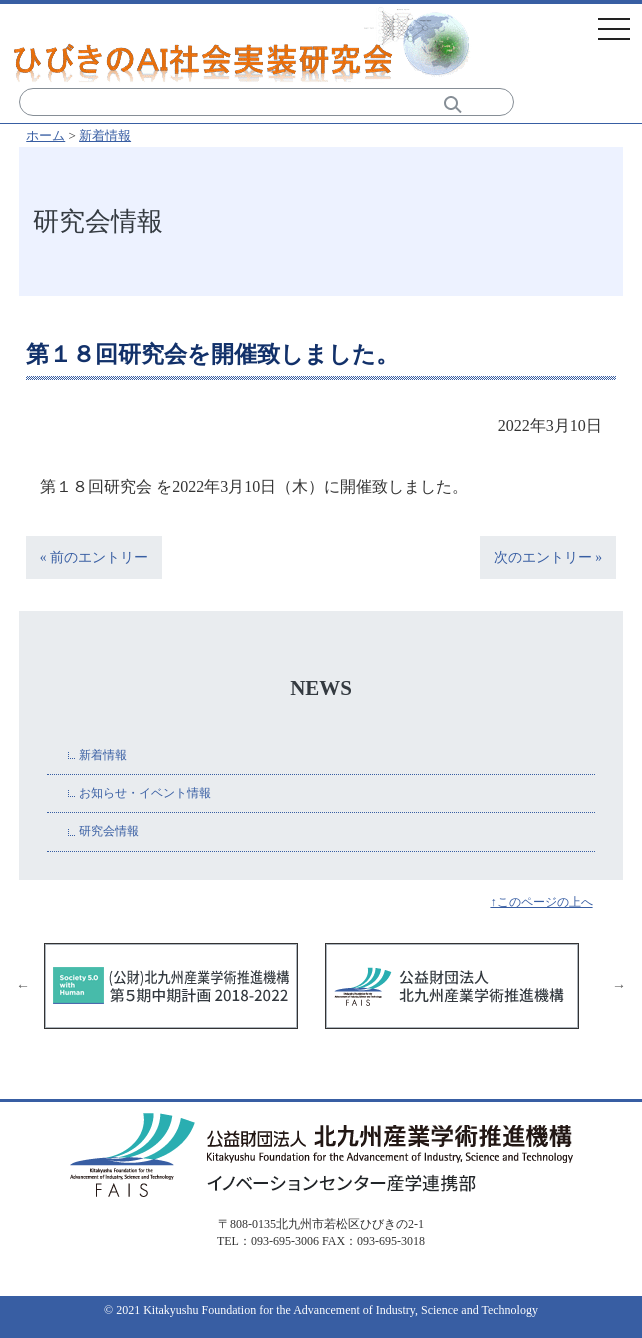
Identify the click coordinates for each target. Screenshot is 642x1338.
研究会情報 (109, 831)
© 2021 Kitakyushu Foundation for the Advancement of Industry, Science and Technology (321, 1310)
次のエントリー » (548, 557)
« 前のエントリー (94, 557)
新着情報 (105, 135)
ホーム (45, 135)
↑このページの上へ (541, 902)
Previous (23, 986)
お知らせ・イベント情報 (145, 793)
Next (619, 986)
